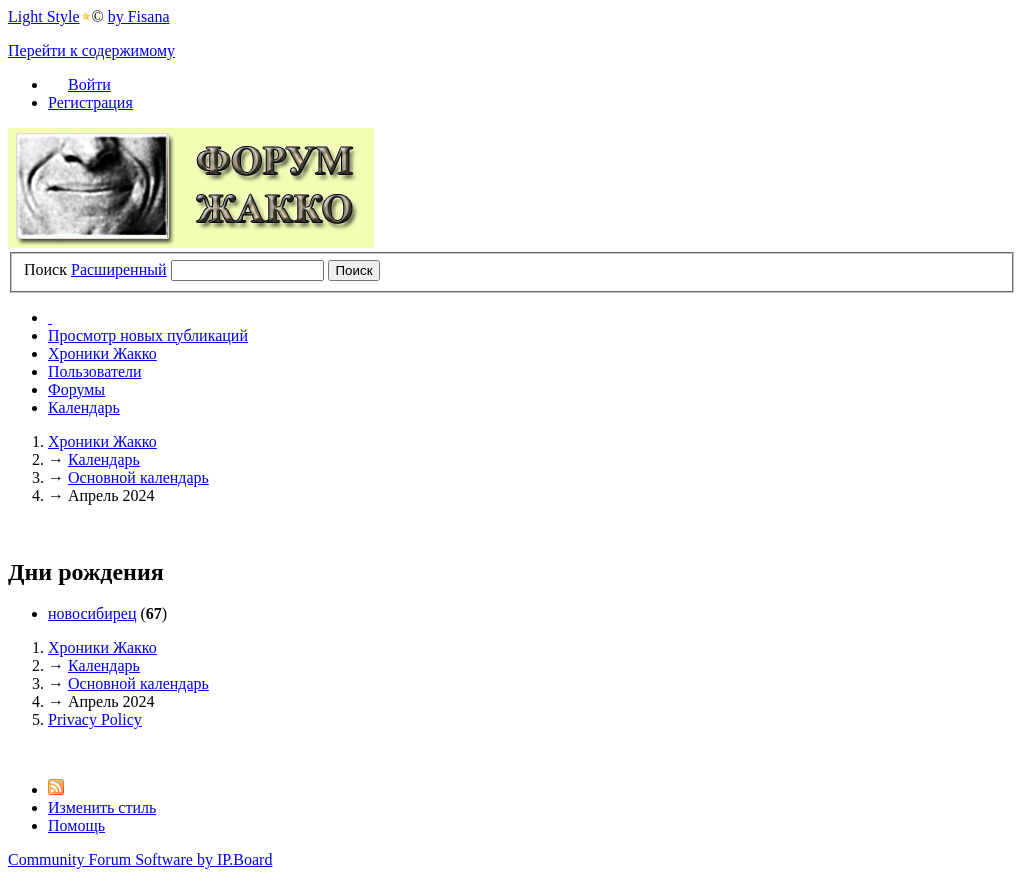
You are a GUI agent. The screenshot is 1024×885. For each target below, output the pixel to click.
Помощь (76, 825)
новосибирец (92, 613)
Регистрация (90, 102)
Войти (89, 84)
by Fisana (139, 16)
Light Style (44, 16)
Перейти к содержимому (91, 50)
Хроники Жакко (102, 353)
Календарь (84, 407)
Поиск (45, 269)
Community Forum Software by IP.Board (140, 859)
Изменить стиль (102, 807)
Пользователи (95, 371)
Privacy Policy (95, 719)
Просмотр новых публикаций (148, 335)
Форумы (76, 389)
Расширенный (119, 269)
